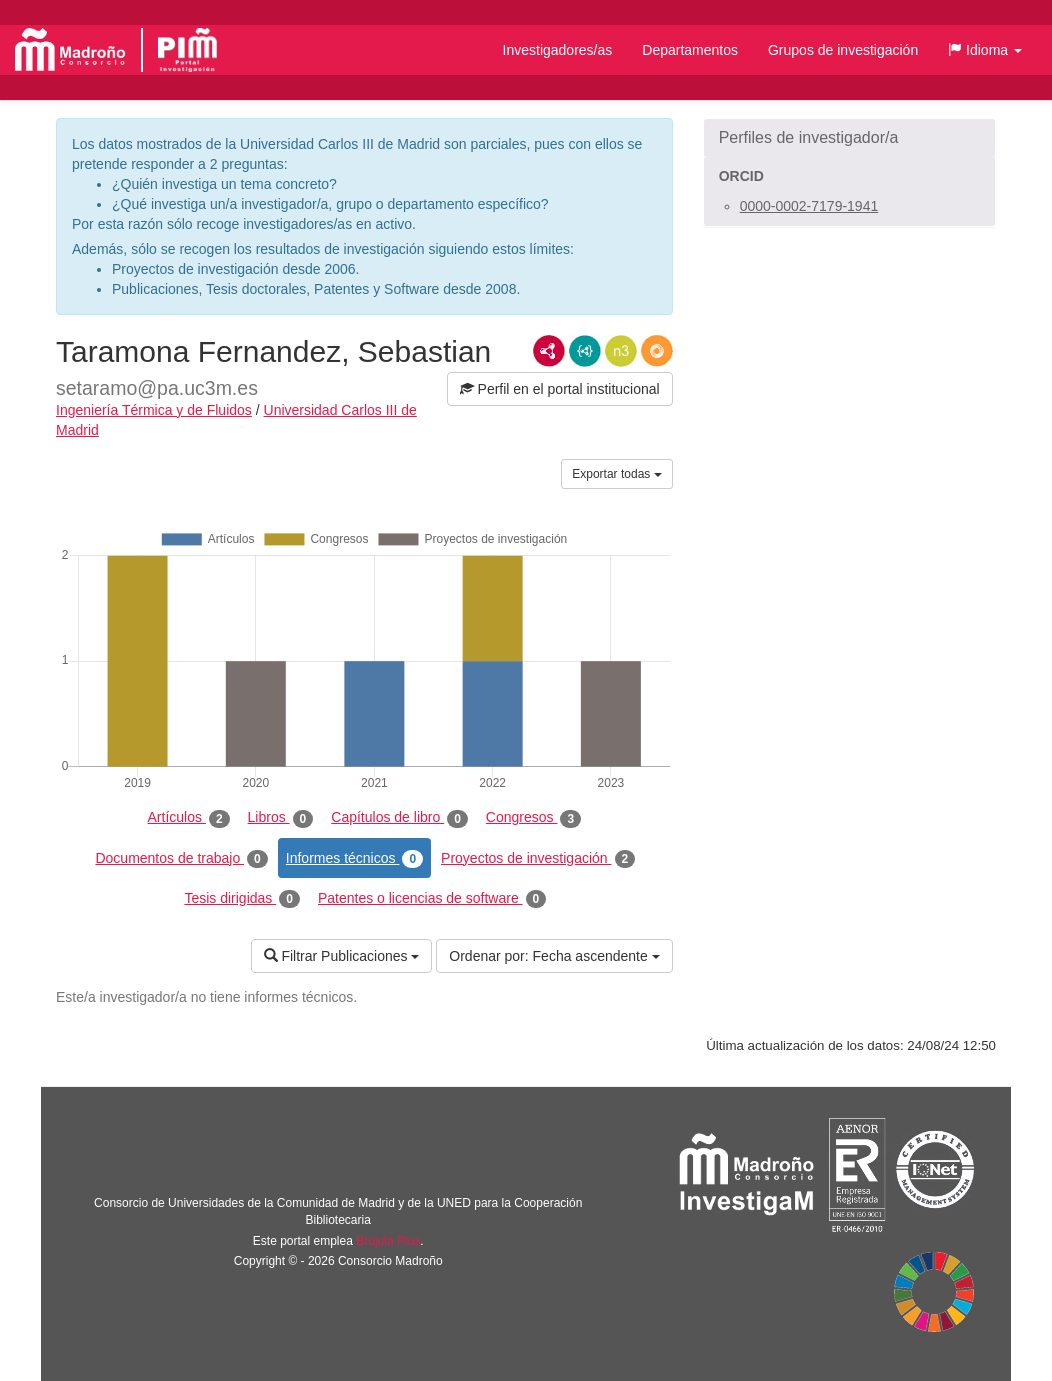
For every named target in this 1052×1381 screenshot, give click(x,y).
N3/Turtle (621, 351)
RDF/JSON (657, 351)
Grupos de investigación (843, 50)
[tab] (849, 138)
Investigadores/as (558, 50)
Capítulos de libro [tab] (399, 818)
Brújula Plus (388, 1241)
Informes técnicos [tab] (354, 859)
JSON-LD (585, 351)
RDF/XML (549, 351)
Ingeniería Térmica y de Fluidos (154, 410)
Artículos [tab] (189, 818)
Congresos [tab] (533, 818)
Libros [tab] (281, 818)
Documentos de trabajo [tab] (181, 859)
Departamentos (690, 50)
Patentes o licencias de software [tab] (432, 899)
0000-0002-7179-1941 (809, 206)
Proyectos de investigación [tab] (538, 859)
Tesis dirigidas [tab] (242, 899)
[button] (985, 50)
